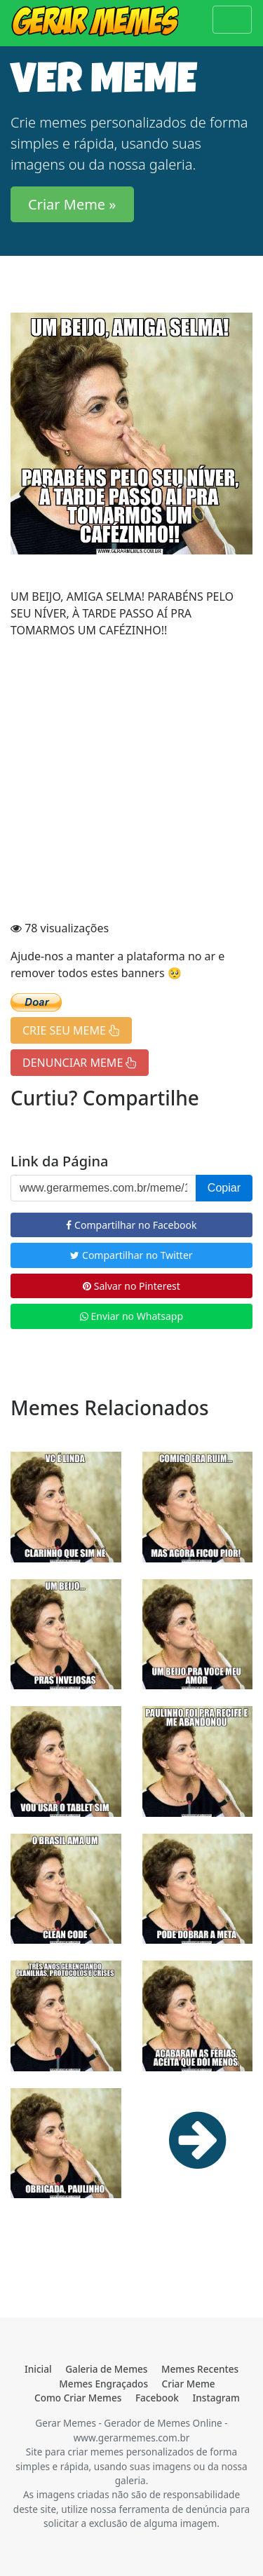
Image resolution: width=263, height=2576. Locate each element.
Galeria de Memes (106, 2369)
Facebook (157, 2397)
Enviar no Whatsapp (131, 1316)
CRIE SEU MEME (71, 1030)
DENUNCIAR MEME (79, 1062)
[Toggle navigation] (232, 20)
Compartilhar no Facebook (131, 1225)
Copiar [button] (224, 1188)
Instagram (216, 2397)
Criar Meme (188, 2383)
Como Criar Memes (77, 2397)
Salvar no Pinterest (131, 1286)
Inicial (38, 2369)
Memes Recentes (199, 2369)
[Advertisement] (131, 781)
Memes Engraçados (103, 2383)
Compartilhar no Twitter (131, 1255)
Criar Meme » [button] (72, 204)
